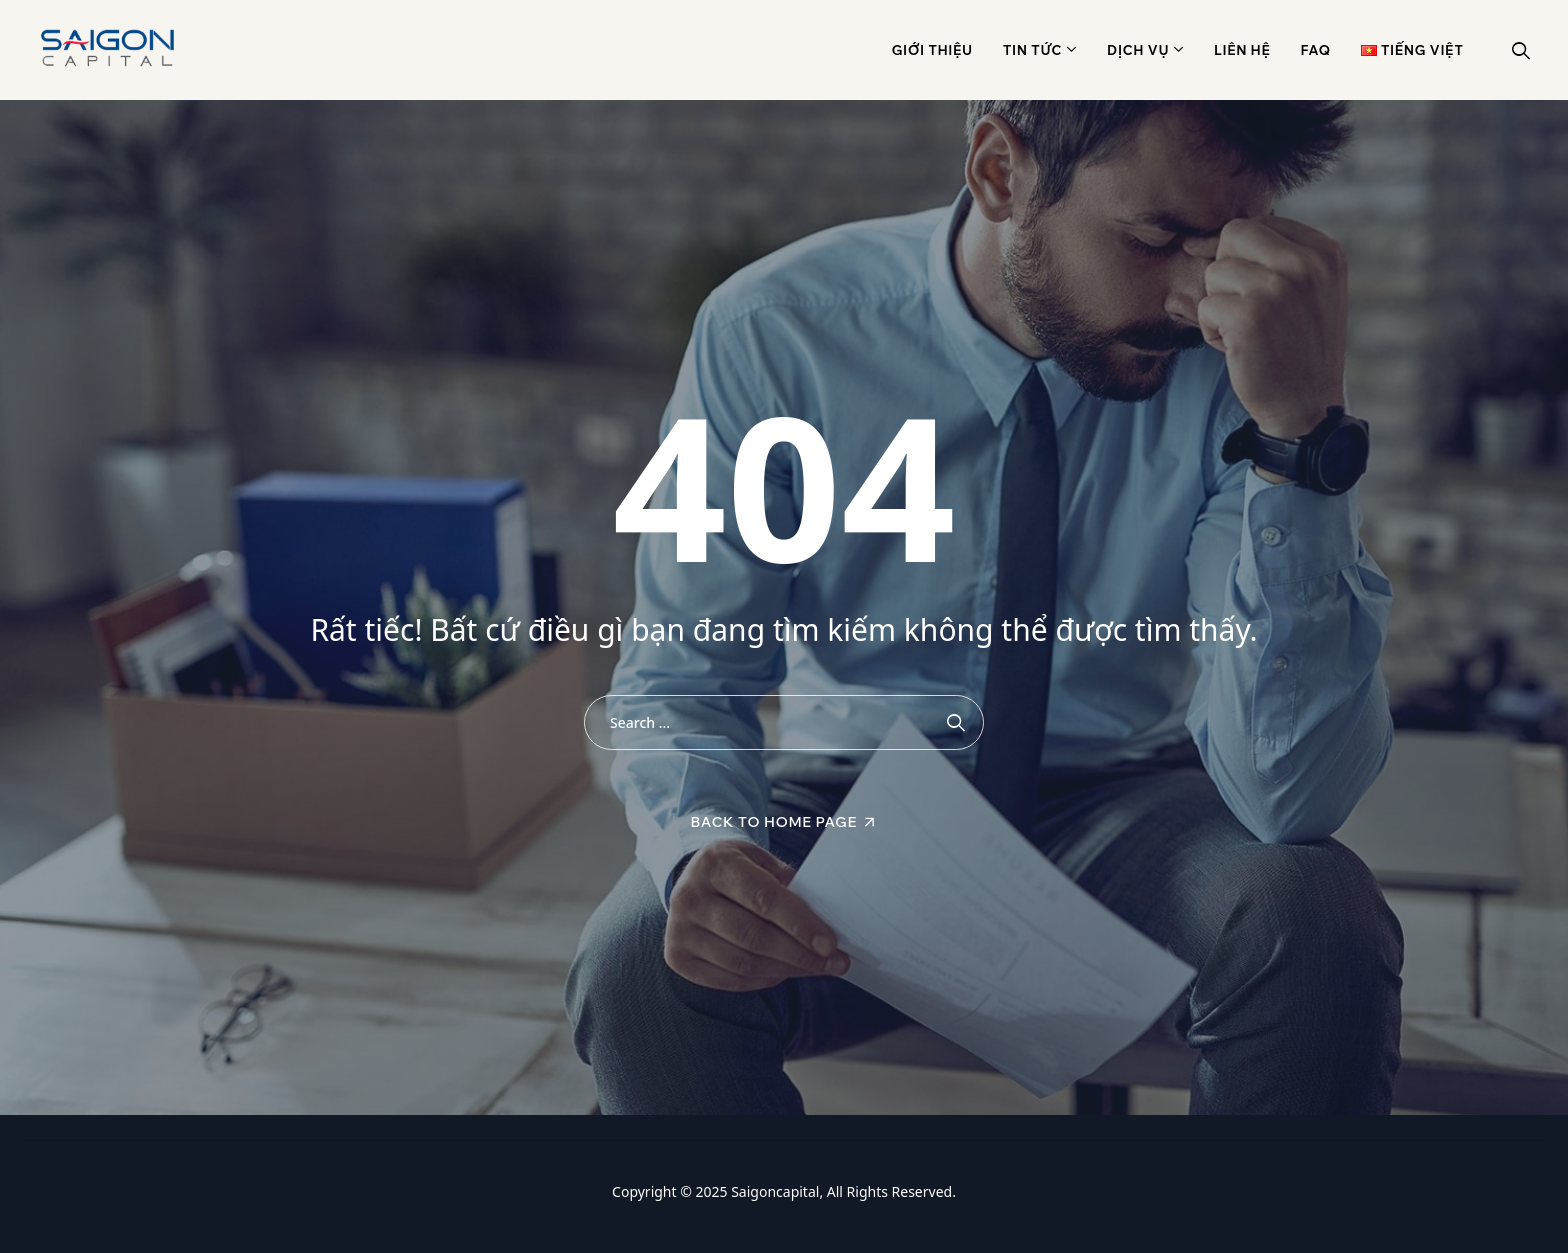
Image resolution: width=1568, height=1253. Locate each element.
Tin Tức (1032, 50)
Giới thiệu (932, 50)
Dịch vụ (1138, 50)
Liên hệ (1242, 50)
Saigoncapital (775, 1191)
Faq (1316, 50)
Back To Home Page (774, 822)
